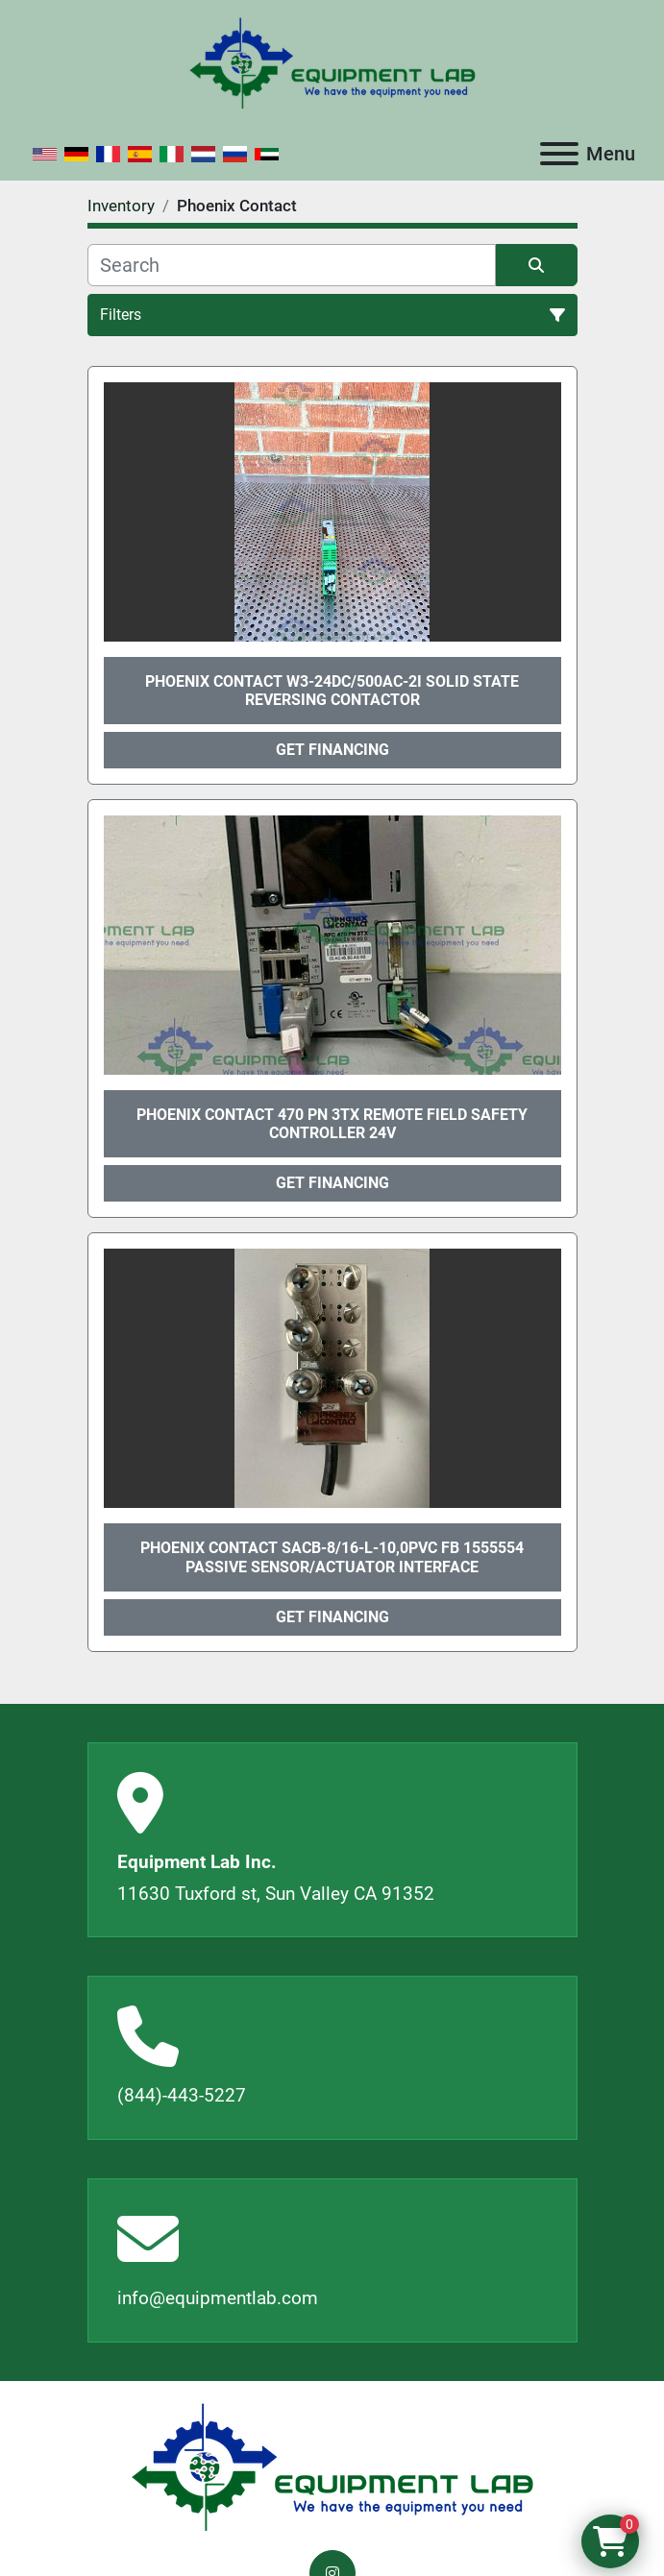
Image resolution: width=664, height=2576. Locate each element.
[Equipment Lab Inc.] (332, 2466)
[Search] (291, 265)
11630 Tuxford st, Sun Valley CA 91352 (275, 1894)
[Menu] (559, 153)
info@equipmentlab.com (217, 2298)
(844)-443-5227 (181, 2095)
